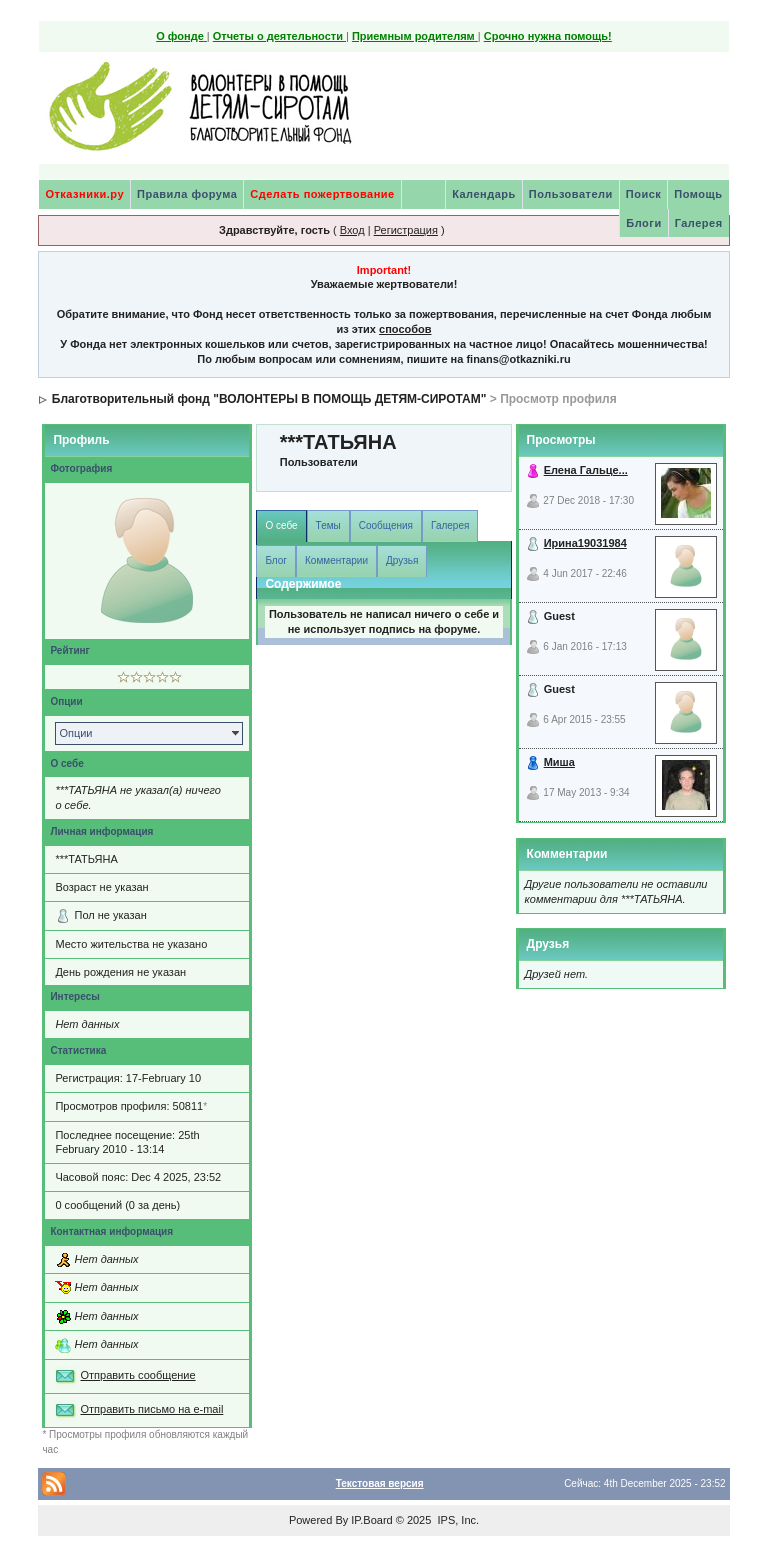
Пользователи (571, 194)
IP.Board (371, 1520)
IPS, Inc (456, 1520)
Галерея (699, 223)
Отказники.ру (84, 194)
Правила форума (187, 194)
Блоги (643, 223)
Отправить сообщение (137, 1375)
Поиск (644, 194)
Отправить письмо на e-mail (151, 1409)
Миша (559, 762)
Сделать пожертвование (322, 194)
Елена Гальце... (586, 470)
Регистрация (406, 230)
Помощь (698, 194)
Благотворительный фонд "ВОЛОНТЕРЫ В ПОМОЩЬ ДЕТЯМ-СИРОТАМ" (269, 399)
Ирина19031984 (585, 543)
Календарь (484, 194)
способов (405, 329)
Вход (352, 230)
